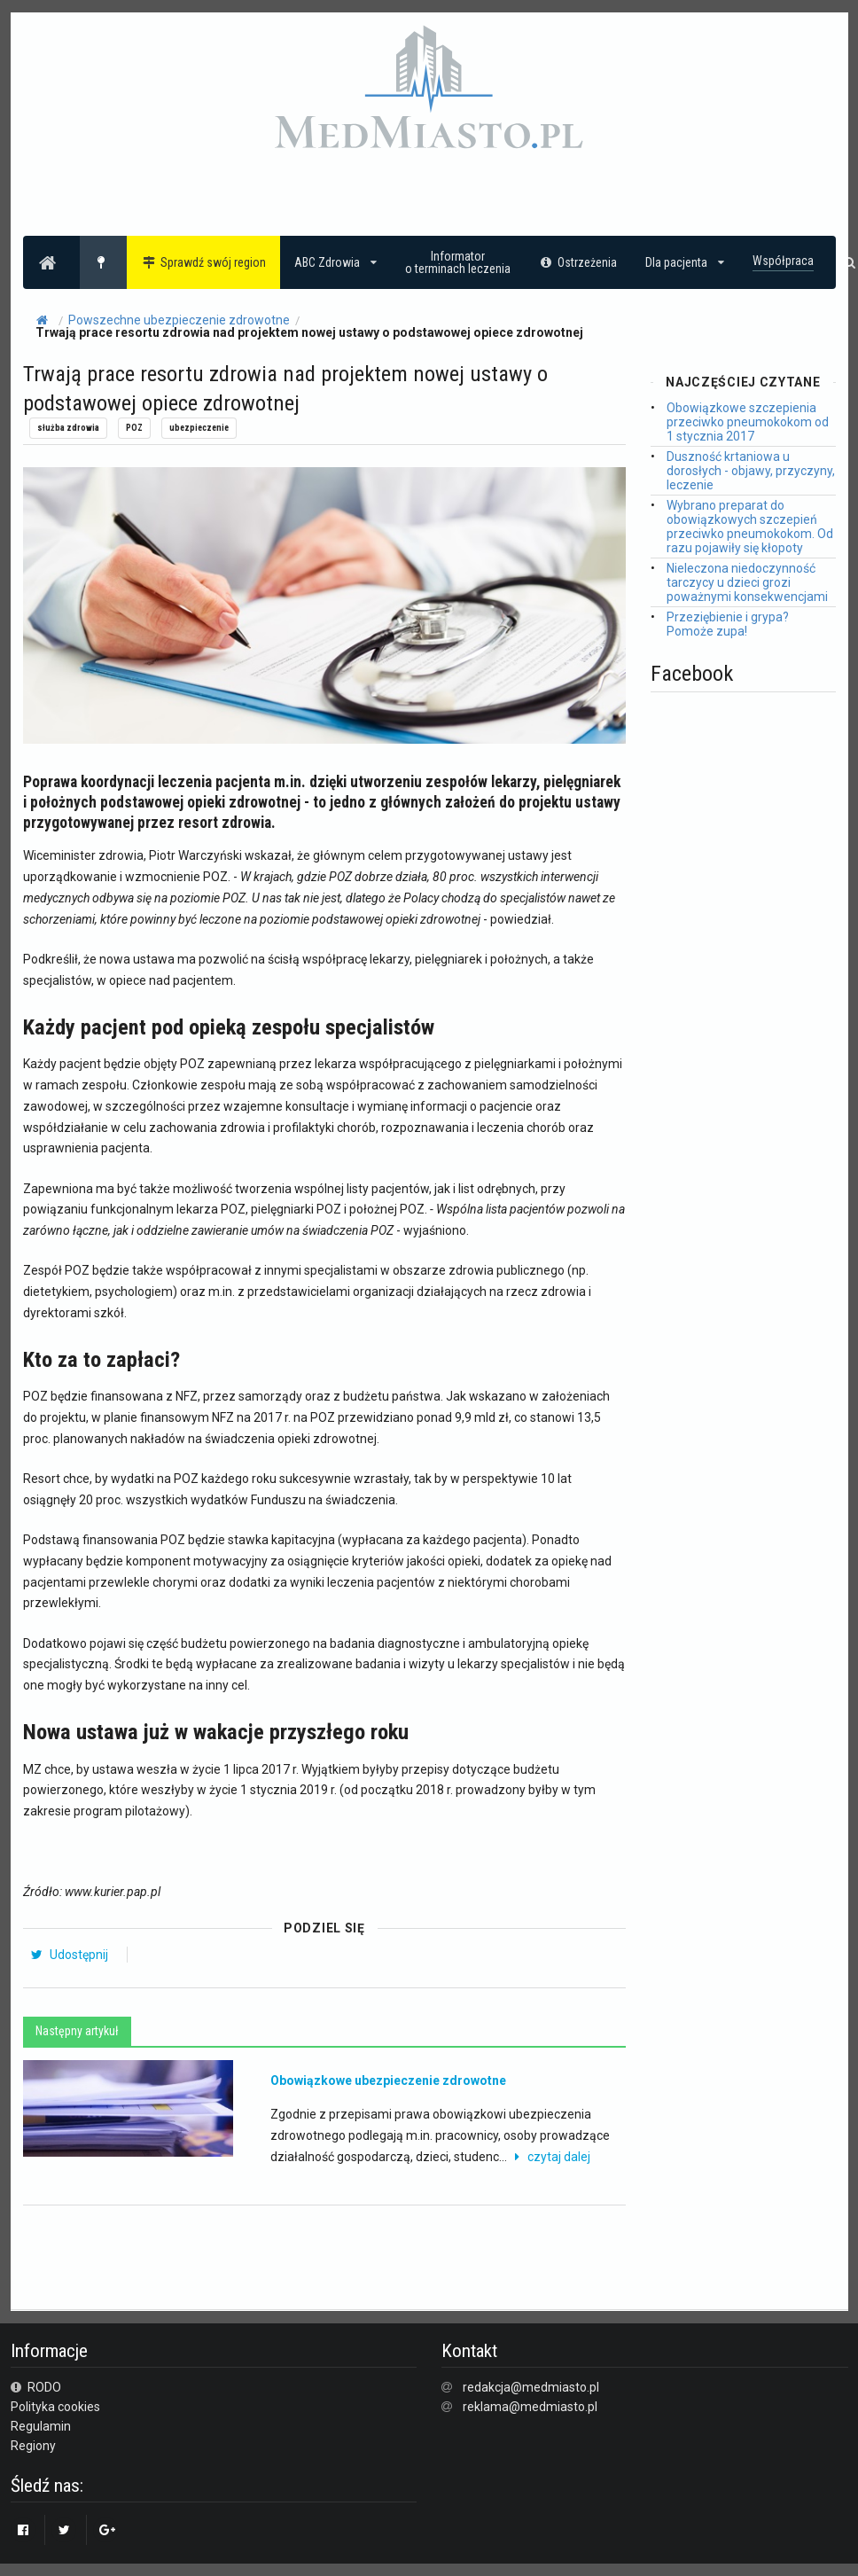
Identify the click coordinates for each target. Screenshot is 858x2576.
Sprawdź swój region (203, 262)
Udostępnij (68, 1955)
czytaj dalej (550, 2157)
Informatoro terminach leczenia (458, 262)
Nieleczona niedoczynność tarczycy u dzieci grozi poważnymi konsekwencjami (747, 582)
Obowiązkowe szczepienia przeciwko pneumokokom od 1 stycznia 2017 (748, 422)
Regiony (33, 2446)
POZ (134, 428)
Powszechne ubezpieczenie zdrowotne (179, 320)
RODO (36, 2387)
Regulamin (41, 2426)
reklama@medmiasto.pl (530, 2407)
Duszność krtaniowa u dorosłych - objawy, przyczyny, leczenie (751, 470)
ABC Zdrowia (335, 262)
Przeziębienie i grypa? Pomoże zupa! (728, 624)
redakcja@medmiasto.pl (531, 2387)
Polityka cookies (55, 2407)
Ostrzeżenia (578, 262)
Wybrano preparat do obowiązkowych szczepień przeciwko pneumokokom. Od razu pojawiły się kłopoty (750, 526)
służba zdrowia (68, 428)
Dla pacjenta (684, 262)
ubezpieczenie (199, 428)
